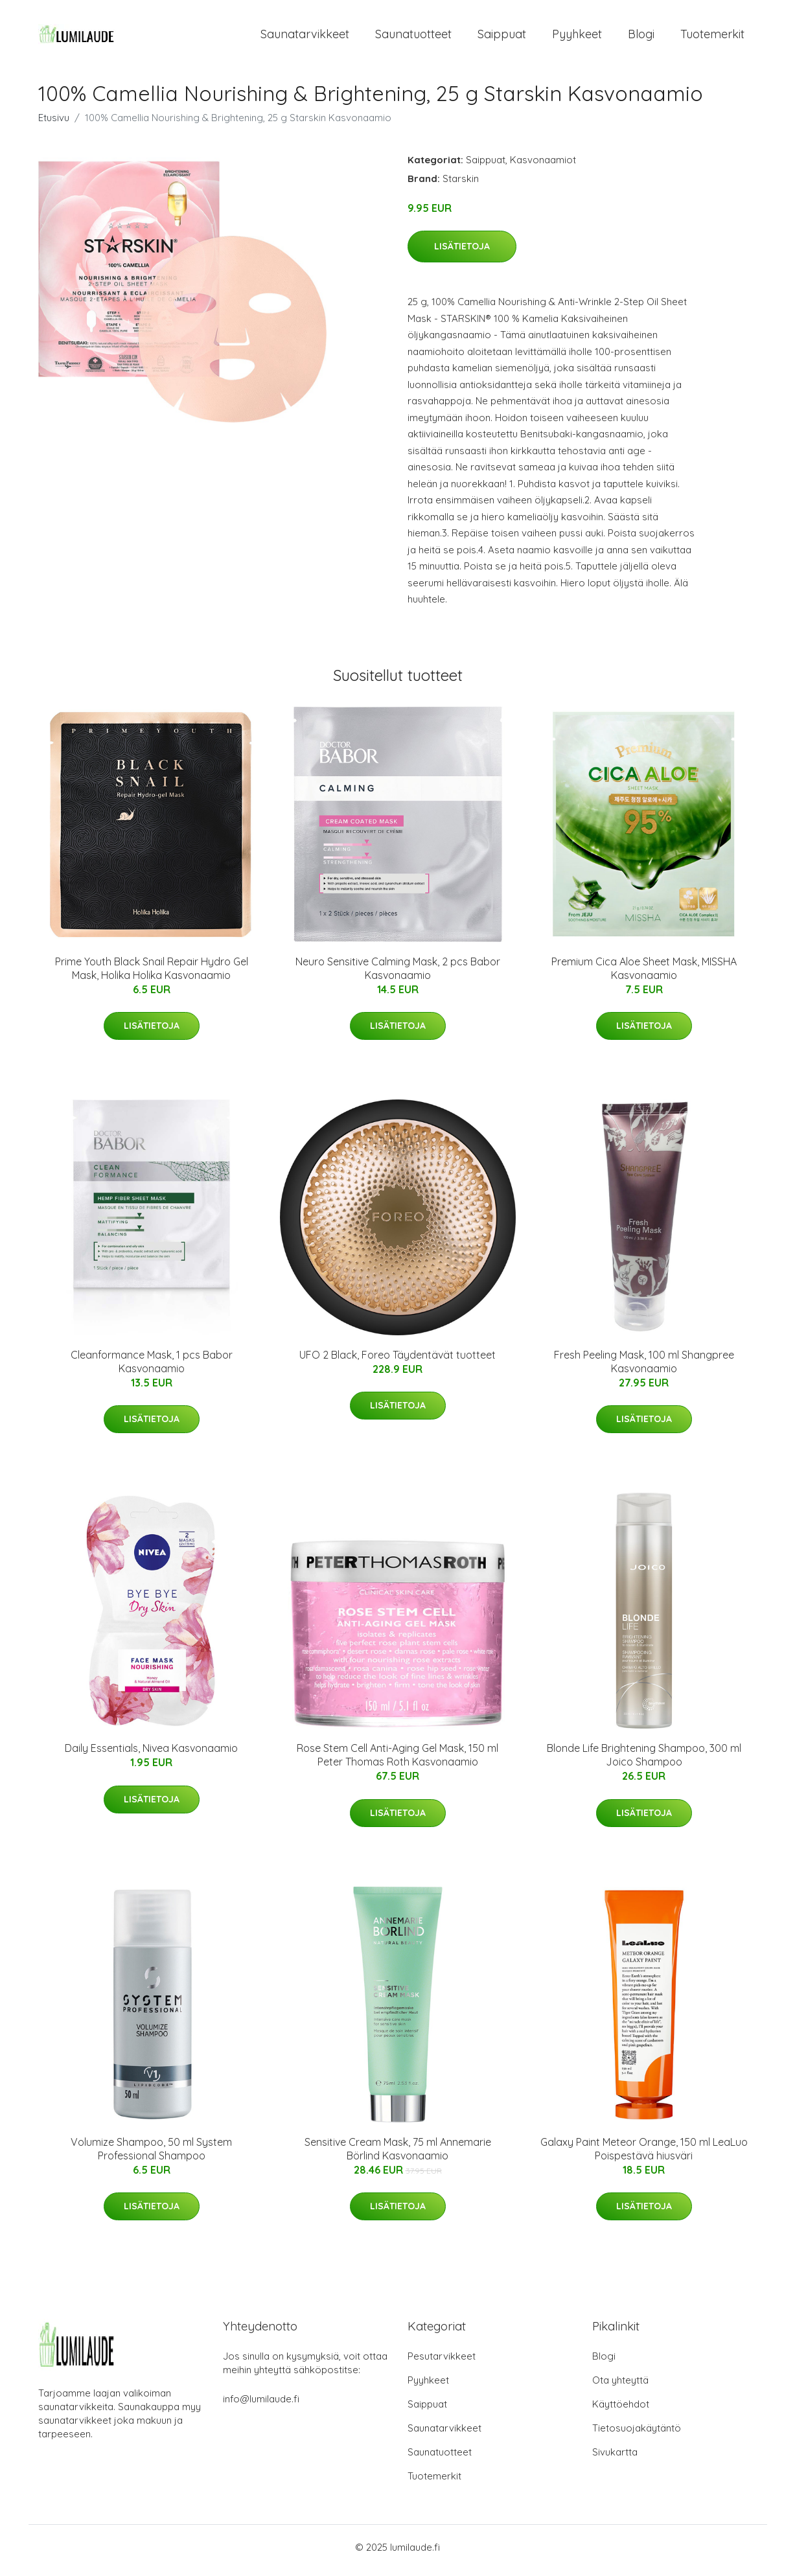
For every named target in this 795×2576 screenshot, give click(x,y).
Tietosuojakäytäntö (636, 2434)
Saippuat (502, 37)
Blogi (641, 37)
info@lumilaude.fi (261, 2405)
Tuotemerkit (712, 37)
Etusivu (53, 124)
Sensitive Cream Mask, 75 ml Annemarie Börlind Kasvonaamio (398, 2155)
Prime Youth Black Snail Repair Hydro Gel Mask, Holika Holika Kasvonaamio (151, 974)
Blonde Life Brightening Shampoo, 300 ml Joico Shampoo (644, 1762)
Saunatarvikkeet (304, 37)
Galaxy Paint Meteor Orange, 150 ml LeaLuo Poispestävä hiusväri (644, 2155)
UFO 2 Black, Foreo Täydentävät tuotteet (397, 1361)
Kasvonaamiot (543, 166)
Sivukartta (615, 2458)
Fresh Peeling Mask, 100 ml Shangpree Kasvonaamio (644, 1368)
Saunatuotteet (413, 37)
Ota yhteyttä (620, 2386)
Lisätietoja (462, 253)
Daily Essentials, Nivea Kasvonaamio (151, 1755)
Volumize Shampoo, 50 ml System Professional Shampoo (151, 2155)
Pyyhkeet (577, 37)
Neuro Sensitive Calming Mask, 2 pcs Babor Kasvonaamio (397, 974)
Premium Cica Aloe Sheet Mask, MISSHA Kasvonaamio (644, 974)
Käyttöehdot (620, 2410)
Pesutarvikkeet (442, 2362)
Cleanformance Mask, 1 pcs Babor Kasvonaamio (152, 1368)
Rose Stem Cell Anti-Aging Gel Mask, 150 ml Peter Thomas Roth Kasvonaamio (397, 1762)
